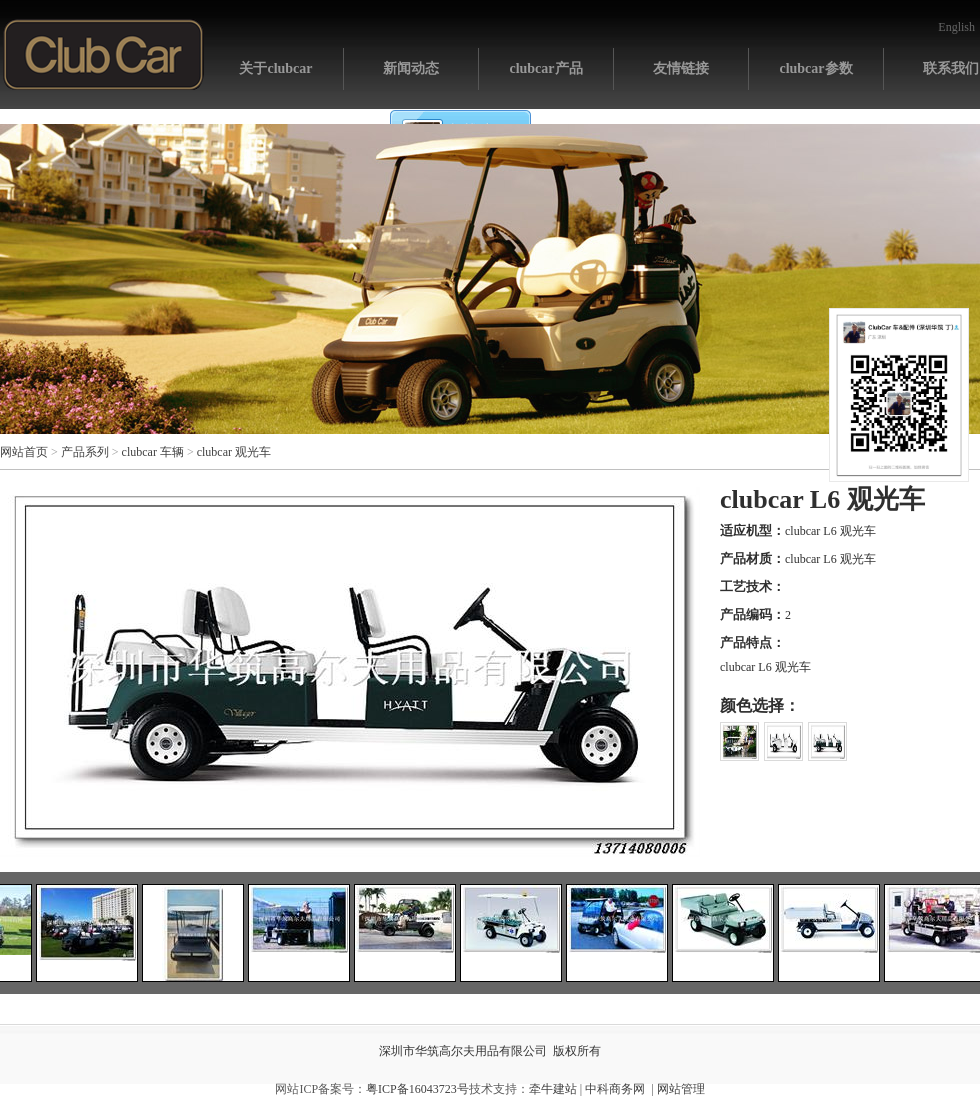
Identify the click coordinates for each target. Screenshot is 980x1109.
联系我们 (951, 68)
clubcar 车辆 (153, 452)
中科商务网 (615, 1089)
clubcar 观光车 (234, 452)
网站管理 (681, 1089)
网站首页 (103, 54)
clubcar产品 (545, 68)
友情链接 (681, 68)
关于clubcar (275, 68)
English (956, 27)
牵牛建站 (553, 1089)
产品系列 (85, 452)
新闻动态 (411, 68)
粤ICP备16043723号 (417, 1089)
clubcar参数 (815, 68)
